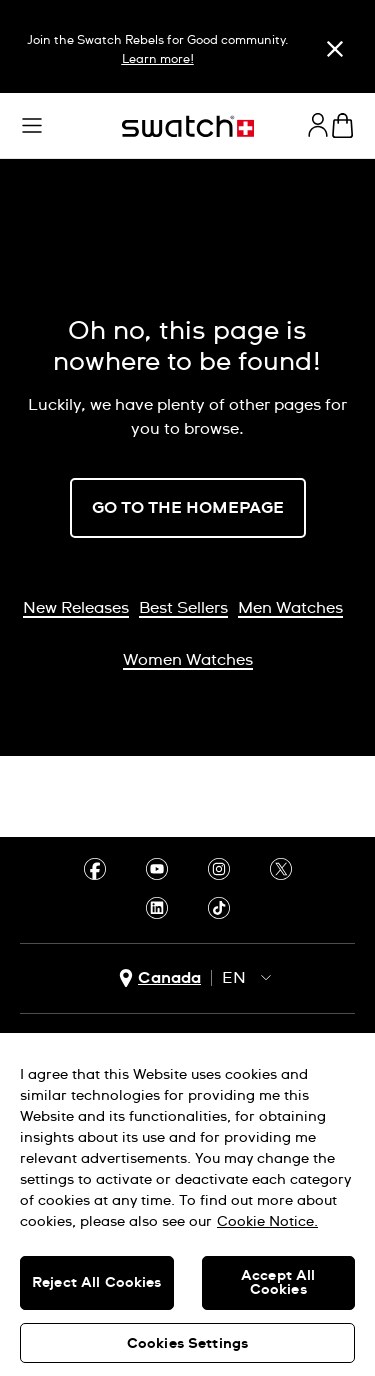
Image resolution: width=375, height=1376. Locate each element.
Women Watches (188, 660)
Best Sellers (183, 608)
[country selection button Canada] (160, 978)
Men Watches (290, 608)
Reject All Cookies (97, 1283)
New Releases (76, 608)
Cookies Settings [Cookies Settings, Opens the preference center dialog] (187, 1344)
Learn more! (158, 60)
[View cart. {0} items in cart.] (342, 125)
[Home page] (188, 126)
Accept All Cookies (278, 1283)
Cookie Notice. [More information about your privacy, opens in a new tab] (267, 1222)
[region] (187, 1204)
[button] (32, 126)
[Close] (335, 49)
